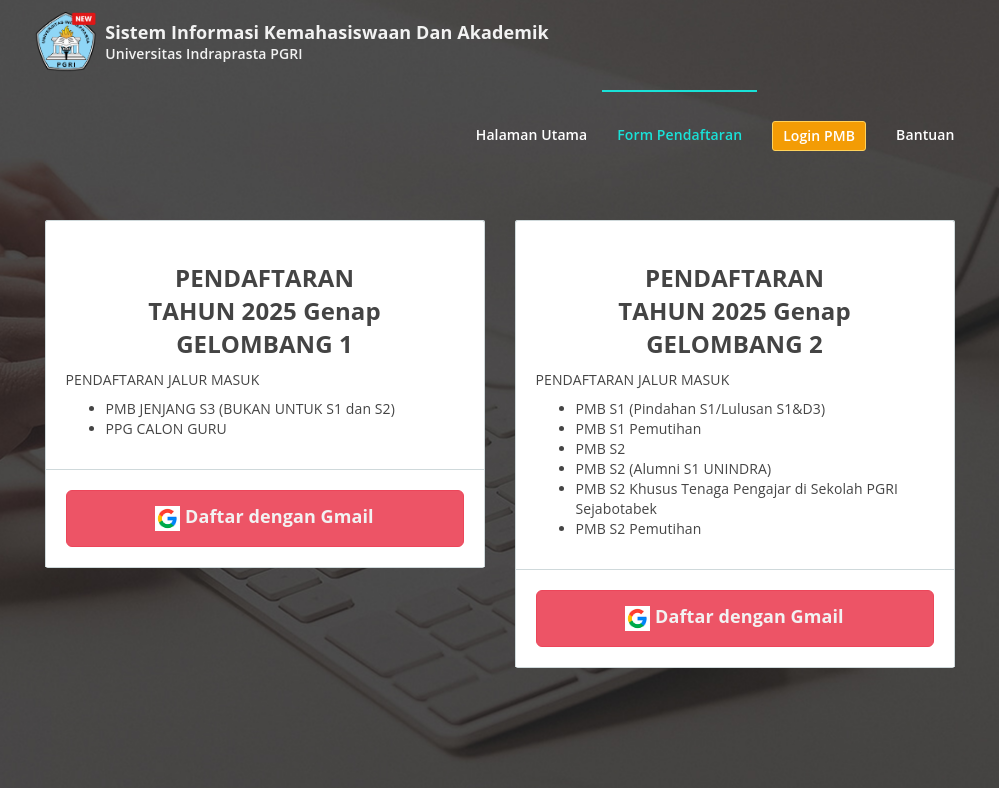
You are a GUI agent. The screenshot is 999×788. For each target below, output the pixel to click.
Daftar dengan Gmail (264, 517)
